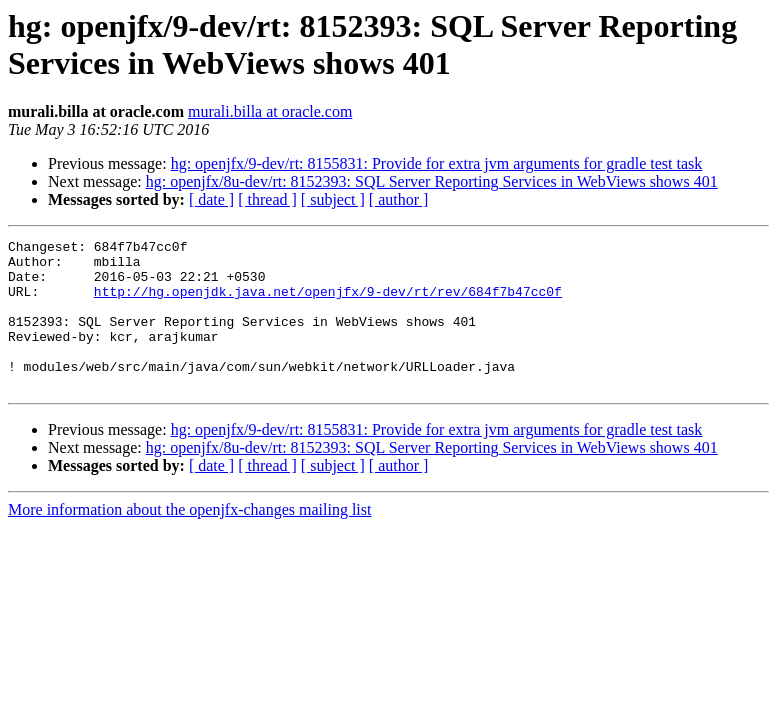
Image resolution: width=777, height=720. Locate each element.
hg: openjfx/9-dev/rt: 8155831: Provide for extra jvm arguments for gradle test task (437, 163)
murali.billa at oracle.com (270, 111)
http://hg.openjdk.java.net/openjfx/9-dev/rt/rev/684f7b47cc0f (328, 303)
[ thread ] (267, 199)
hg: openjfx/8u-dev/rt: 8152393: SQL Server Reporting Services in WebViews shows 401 (432, 181)
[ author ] (399, 199)
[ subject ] (333, 199)
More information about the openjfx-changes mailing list (189, 539)
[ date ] (211, 199)
